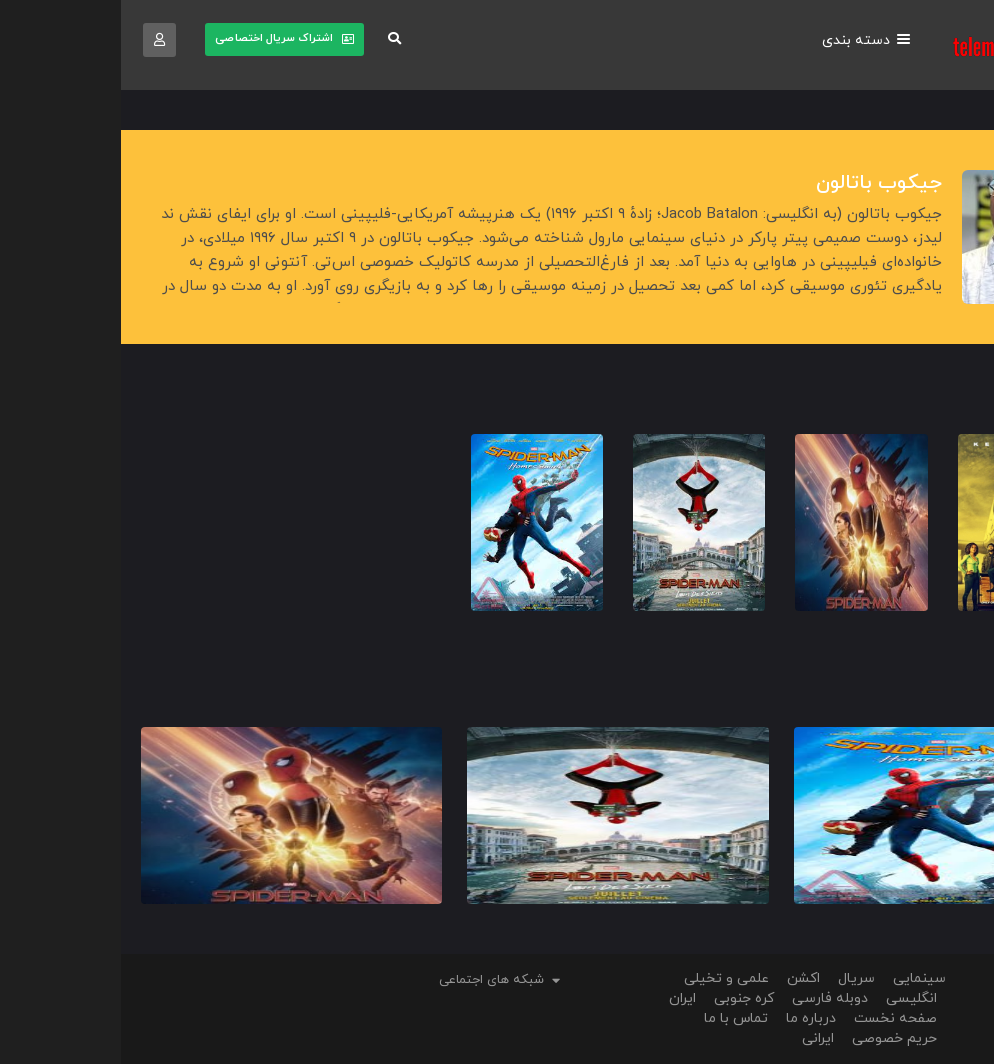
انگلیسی (790, 998)
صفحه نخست (774, 1018)
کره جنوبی (623, 998)
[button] (267, 41)
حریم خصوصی (773, 1038)
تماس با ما (615, 1018)
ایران (561, 998)
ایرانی (697, 1038)
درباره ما (690, 1018)
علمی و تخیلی (605, 978)
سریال (735, 978)
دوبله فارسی (709, 998)
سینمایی (798, 978)
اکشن (682, 978)
